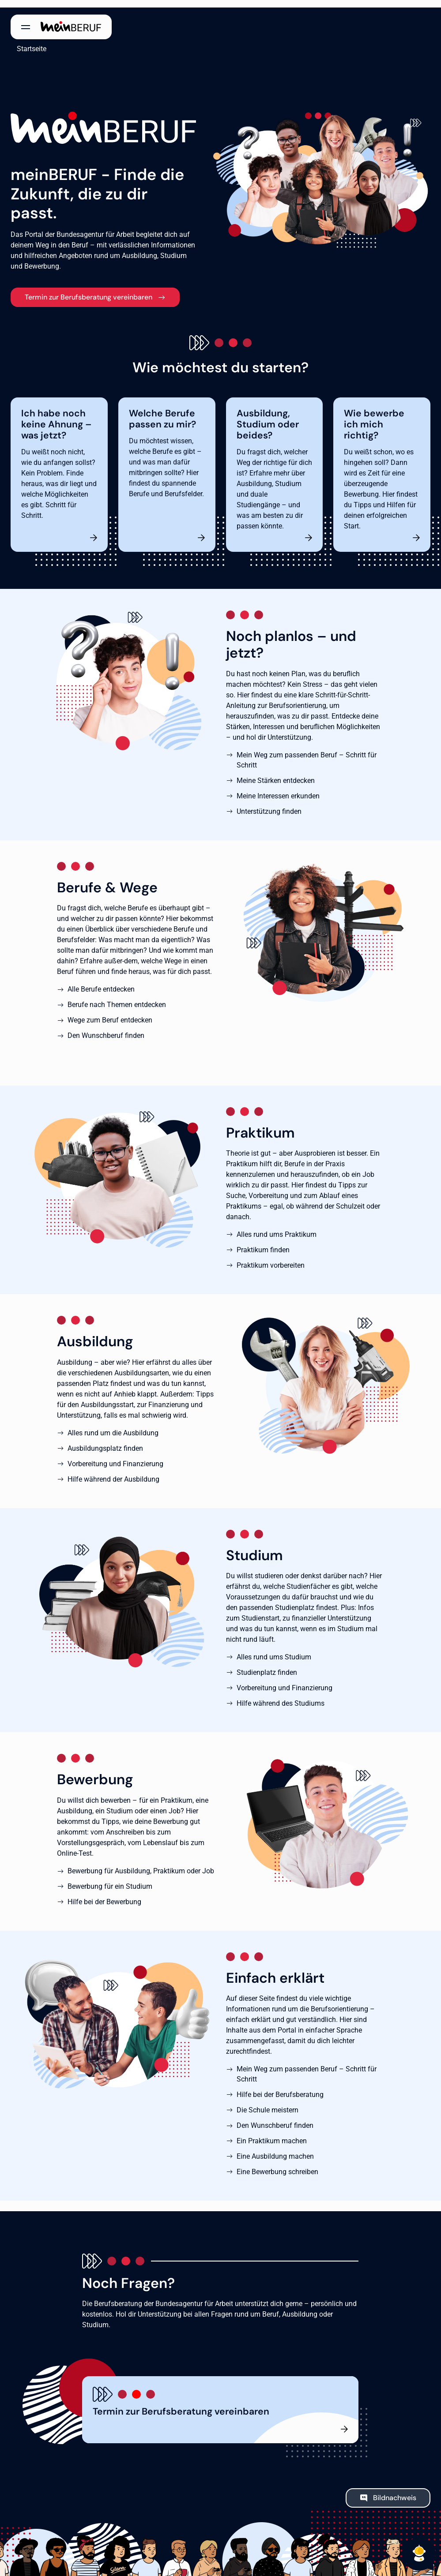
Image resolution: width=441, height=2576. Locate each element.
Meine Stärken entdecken (276, 773)
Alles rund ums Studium (274, 1649)
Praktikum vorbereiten (271, 1258)
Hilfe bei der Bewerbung (104, 1894)
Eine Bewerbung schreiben (277, 2164)
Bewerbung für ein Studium (110, 1879)
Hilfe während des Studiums (280, 1696)
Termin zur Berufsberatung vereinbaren (88, 289)
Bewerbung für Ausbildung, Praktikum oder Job (141, 1863)
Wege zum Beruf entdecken (110, 1012)
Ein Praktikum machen (272, 2133)
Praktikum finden (263, 1242)
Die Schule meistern (267, 2102)
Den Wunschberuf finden (106, 1028)
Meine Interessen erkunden (278, 788)
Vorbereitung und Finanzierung (115, 1456)
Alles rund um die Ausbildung (113, 1425)
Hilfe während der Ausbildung (113, 1472)
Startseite (25, 41)
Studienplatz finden (267, 1665)
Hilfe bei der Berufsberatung (280, 2087)
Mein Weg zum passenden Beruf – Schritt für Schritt (307, 752)
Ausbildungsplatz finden (105, 1441)
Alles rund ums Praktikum (277, 1227)
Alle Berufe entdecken (101, 981)
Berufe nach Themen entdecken (117, 997)
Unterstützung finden (269, 804)
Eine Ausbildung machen (275, 2149)
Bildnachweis (394, 2490)
